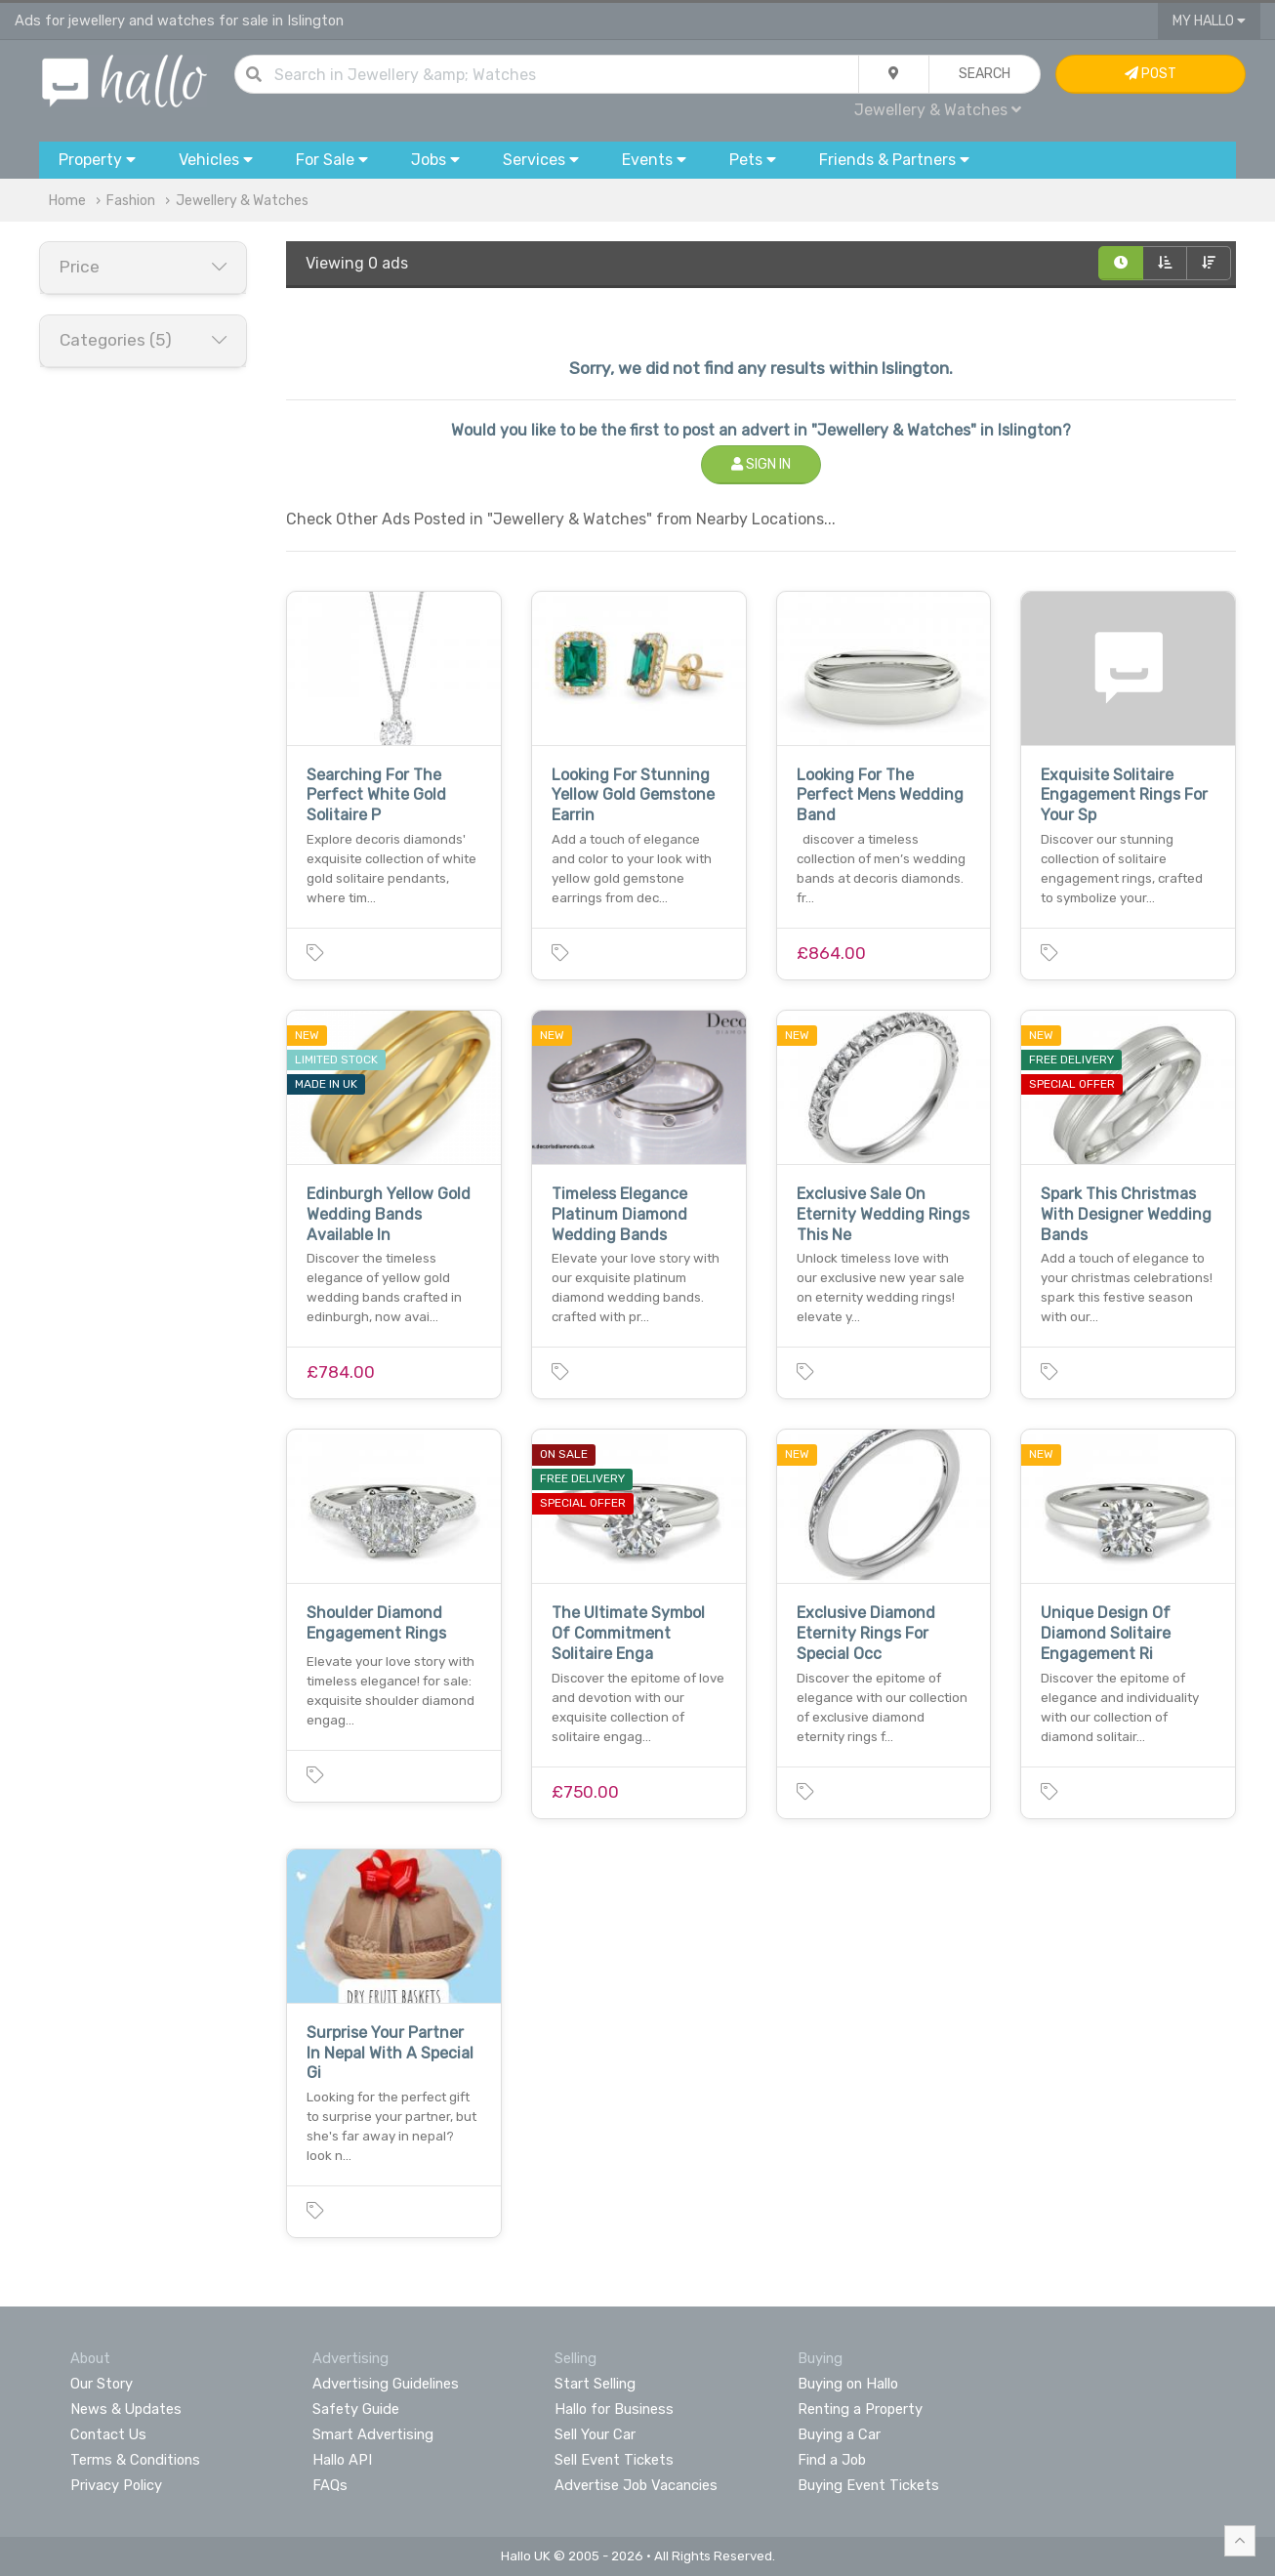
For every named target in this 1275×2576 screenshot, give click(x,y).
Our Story (101, 2383)
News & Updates (126, 2409)
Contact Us (108, 2434)
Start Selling (595, 2383)
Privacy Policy (116, 2485)
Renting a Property (860, 2409)
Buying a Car (839, 2434)
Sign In (761, 464)
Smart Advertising (372, 2434)
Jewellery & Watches (937, 110)
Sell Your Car (595, 2434)
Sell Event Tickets (614, 2460)
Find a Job (832, 2460)
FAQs (330, 2485)
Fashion (130, 200)
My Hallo (1209, 21)
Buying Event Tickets (868, 2485)
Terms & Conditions (135, 2460)
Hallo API (342, 2460)
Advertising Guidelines (385, 2383)
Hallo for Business (614, 2409)
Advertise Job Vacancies (636, 2485)
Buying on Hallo (848, 2383)
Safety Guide (355, 2409)
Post (1150, 73)
